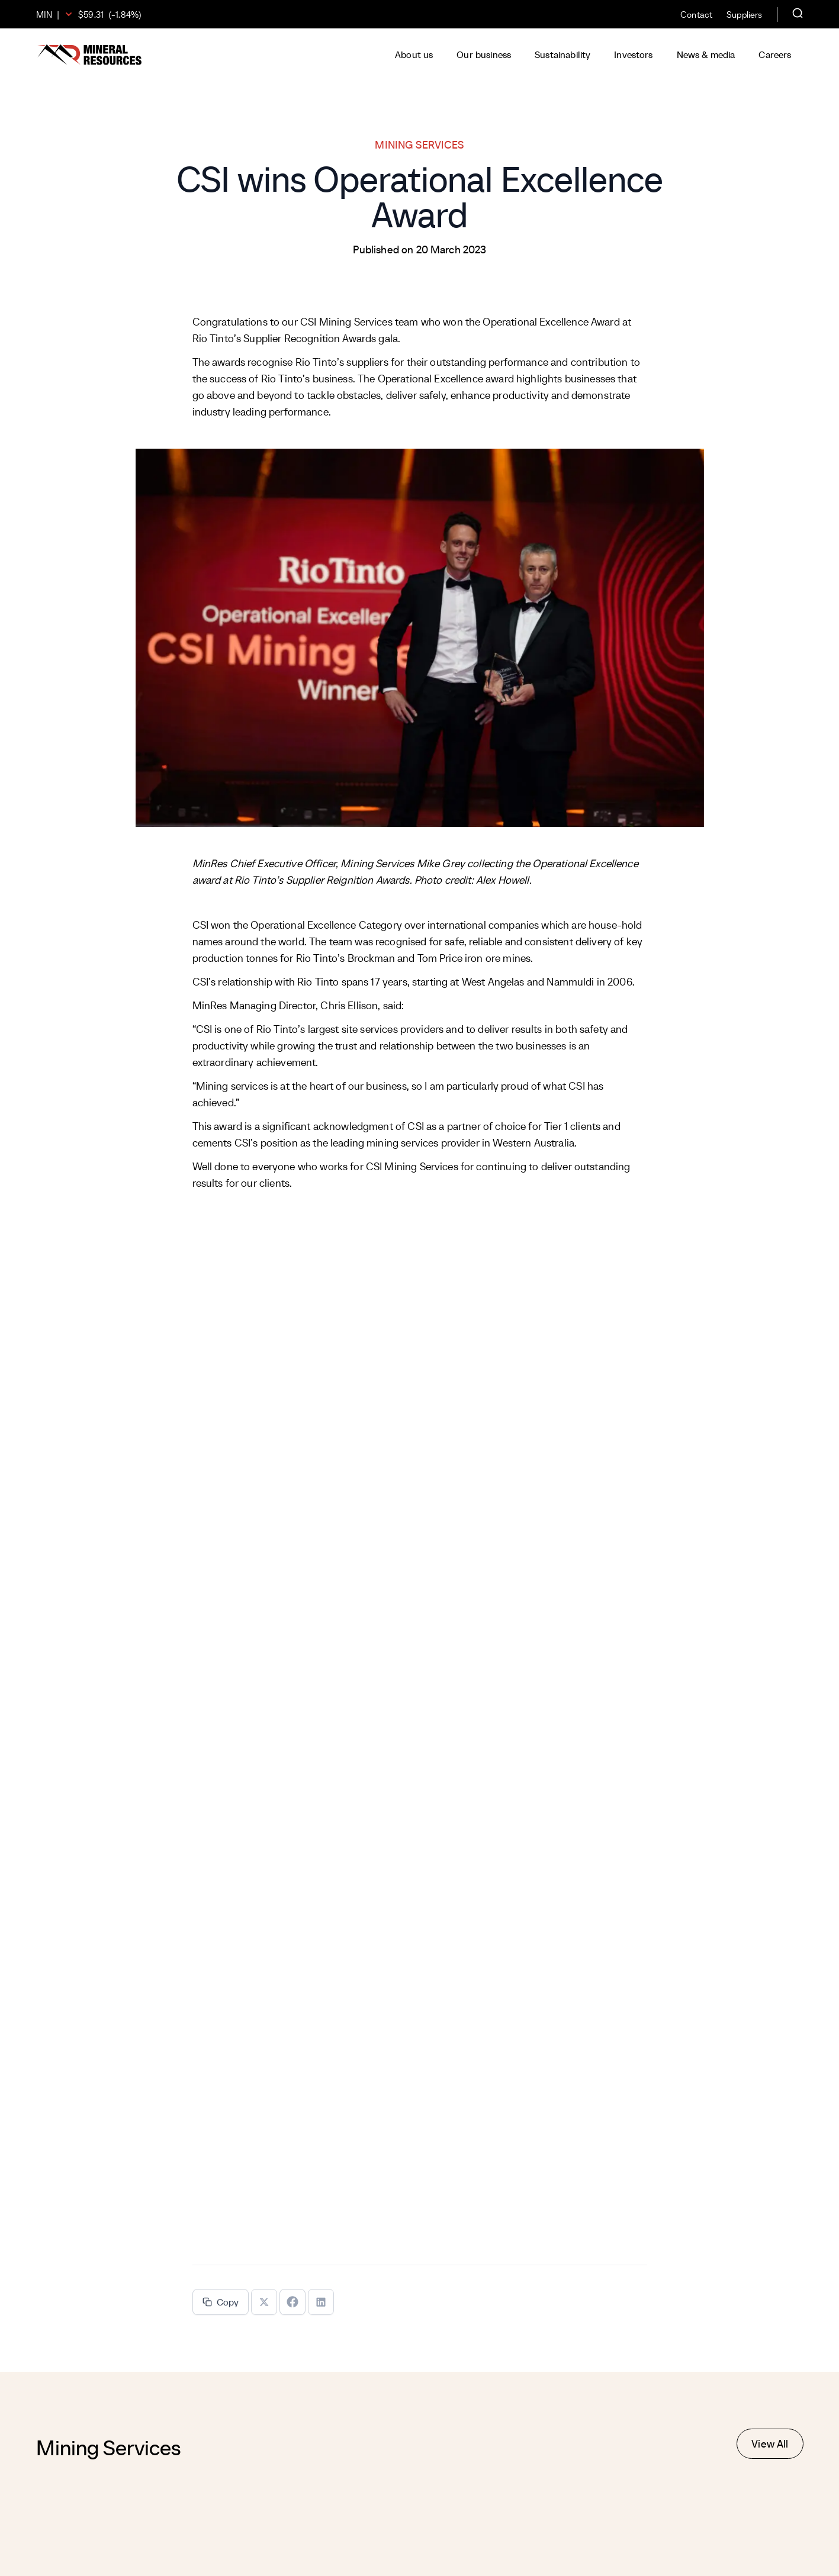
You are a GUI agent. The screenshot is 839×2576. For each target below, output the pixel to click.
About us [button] (414, 54)
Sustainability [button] (562, 54)
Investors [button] (633, 54)
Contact (696, 14)
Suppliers (744, 14)
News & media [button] (706, 54)
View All (769, 2444)
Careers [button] (774, 54)
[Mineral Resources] (89, 54)
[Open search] (797, 14)
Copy (220, 2302)
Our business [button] (484, 54)
